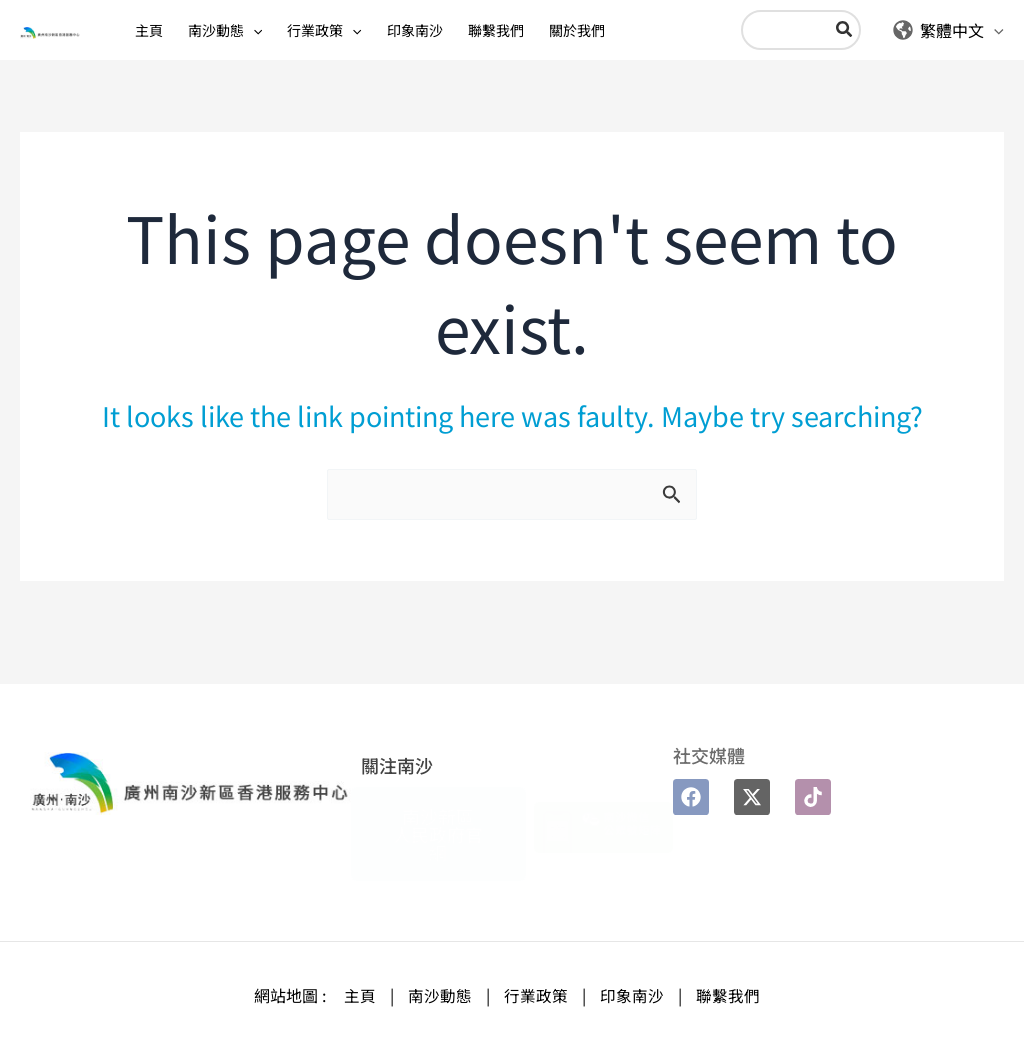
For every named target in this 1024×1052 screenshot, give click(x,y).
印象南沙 (632, 995)
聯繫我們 (728, 995)
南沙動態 (440, 995)
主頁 (360, 995)
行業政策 (536, 995)
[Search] (822, 45)
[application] (233, 45)
